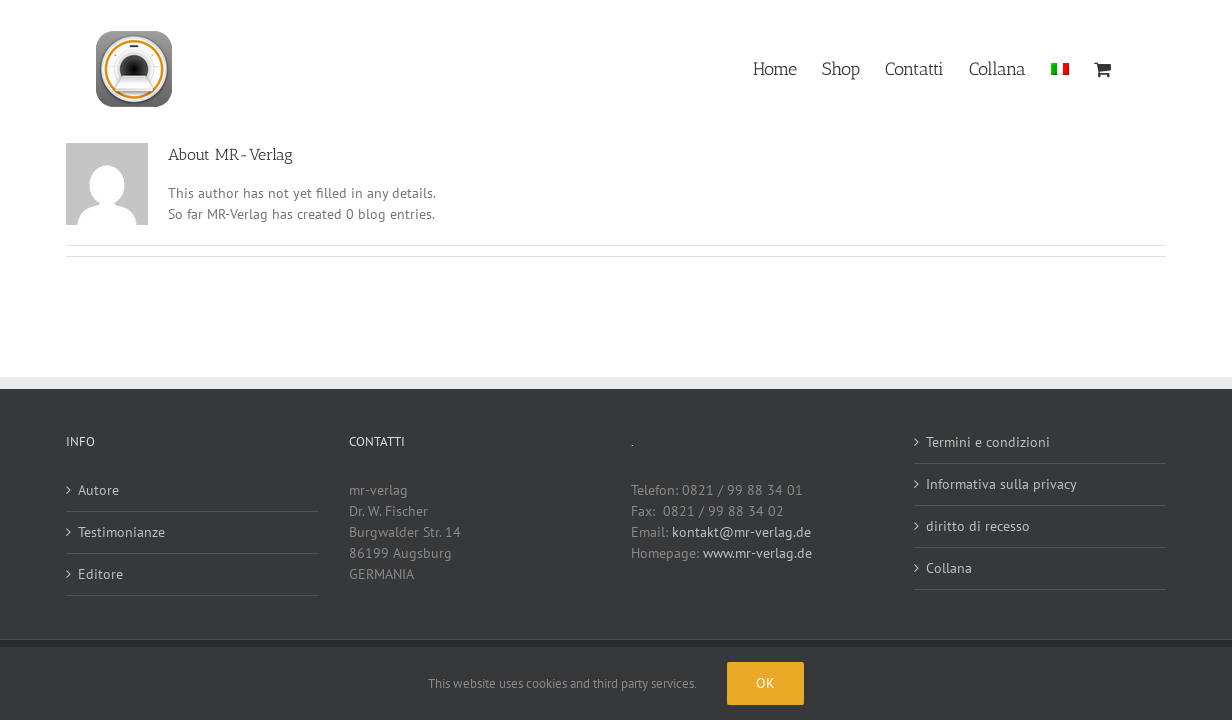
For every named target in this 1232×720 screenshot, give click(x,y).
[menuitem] (1065, 67)
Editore (100, 574)
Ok (765, 683)
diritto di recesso (978, 526)
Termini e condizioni (988, 442)
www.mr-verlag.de (757, 553)
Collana (949, 568)
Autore (98, 490)
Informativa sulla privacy (1001, 484)
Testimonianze (121, 532)
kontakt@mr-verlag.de (741, 532)
